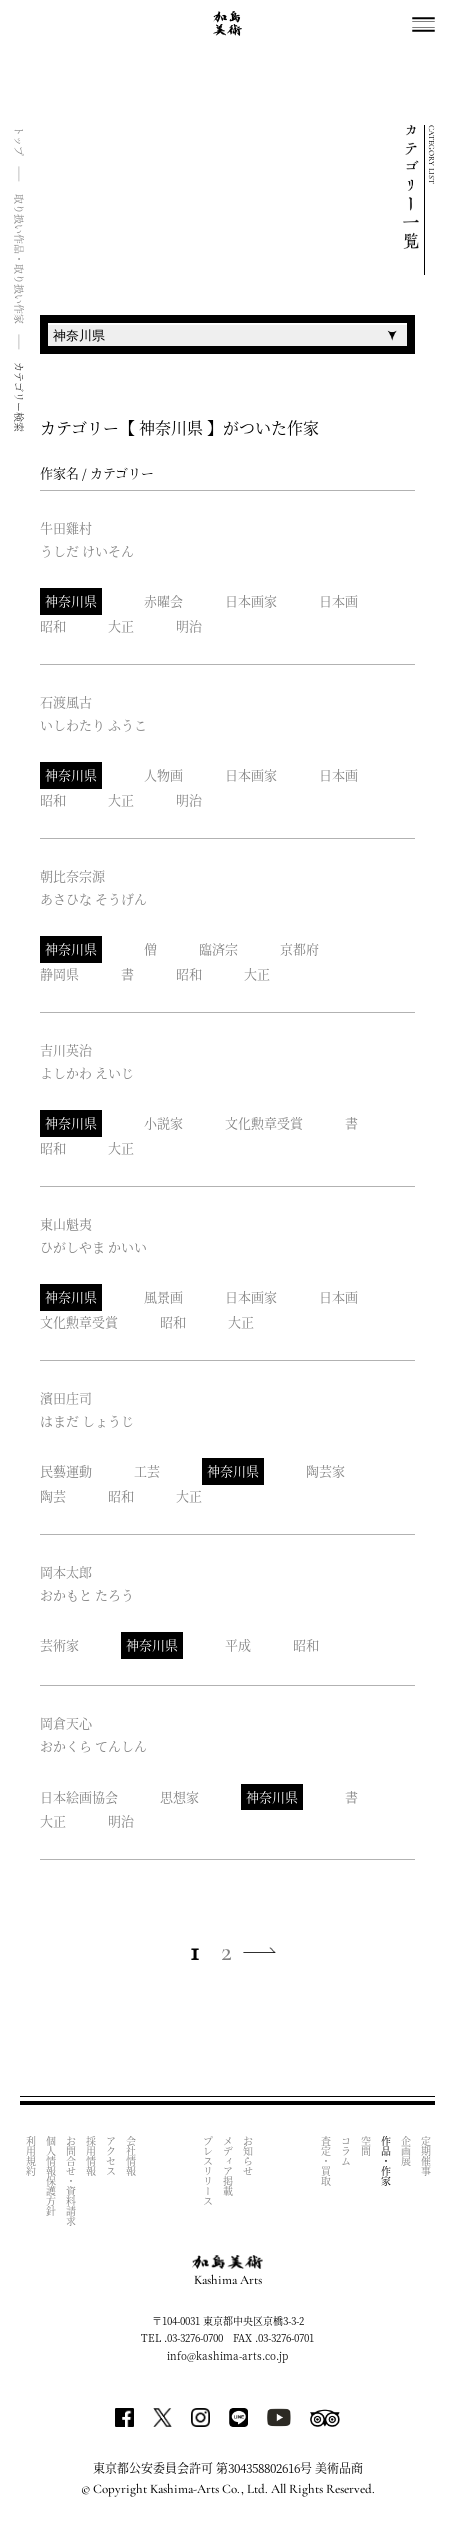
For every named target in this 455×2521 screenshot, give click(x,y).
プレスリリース (208, 2171)
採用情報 (90, 2156)
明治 (189, 625)
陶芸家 (325, 1470)
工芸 (147, 1470)
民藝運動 (66, 1470)
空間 (365, 2146)
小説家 (163, 1122)
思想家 (179, 1796)
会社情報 (130, 2156)
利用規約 (30, 2156)
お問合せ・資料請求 (70, 2181)
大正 (121, 625)
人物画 (163, 774)
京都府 (299, 948)
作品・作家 (385, 2161)
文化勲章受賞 (264, 1122)
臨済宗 (218, 948)
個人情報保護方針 (50, 2176)
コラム (345, 2151)
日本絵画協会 (79, 1796)
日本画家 (251, 600)
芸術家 (59, 1644)
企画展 (405, 2151)
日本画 (338, 600)
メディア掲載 (228, 2166)
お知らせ (248, 2156)
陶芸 (53, 1495)
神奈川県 (71, 600)
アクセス (110, 2156)
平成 (238, 1644)
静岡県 (59, 973)
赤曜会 (163, 600)
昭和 (53, 625)
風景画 (163, 1296)
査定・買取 (325, 2161)
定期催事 (425, 2156)
